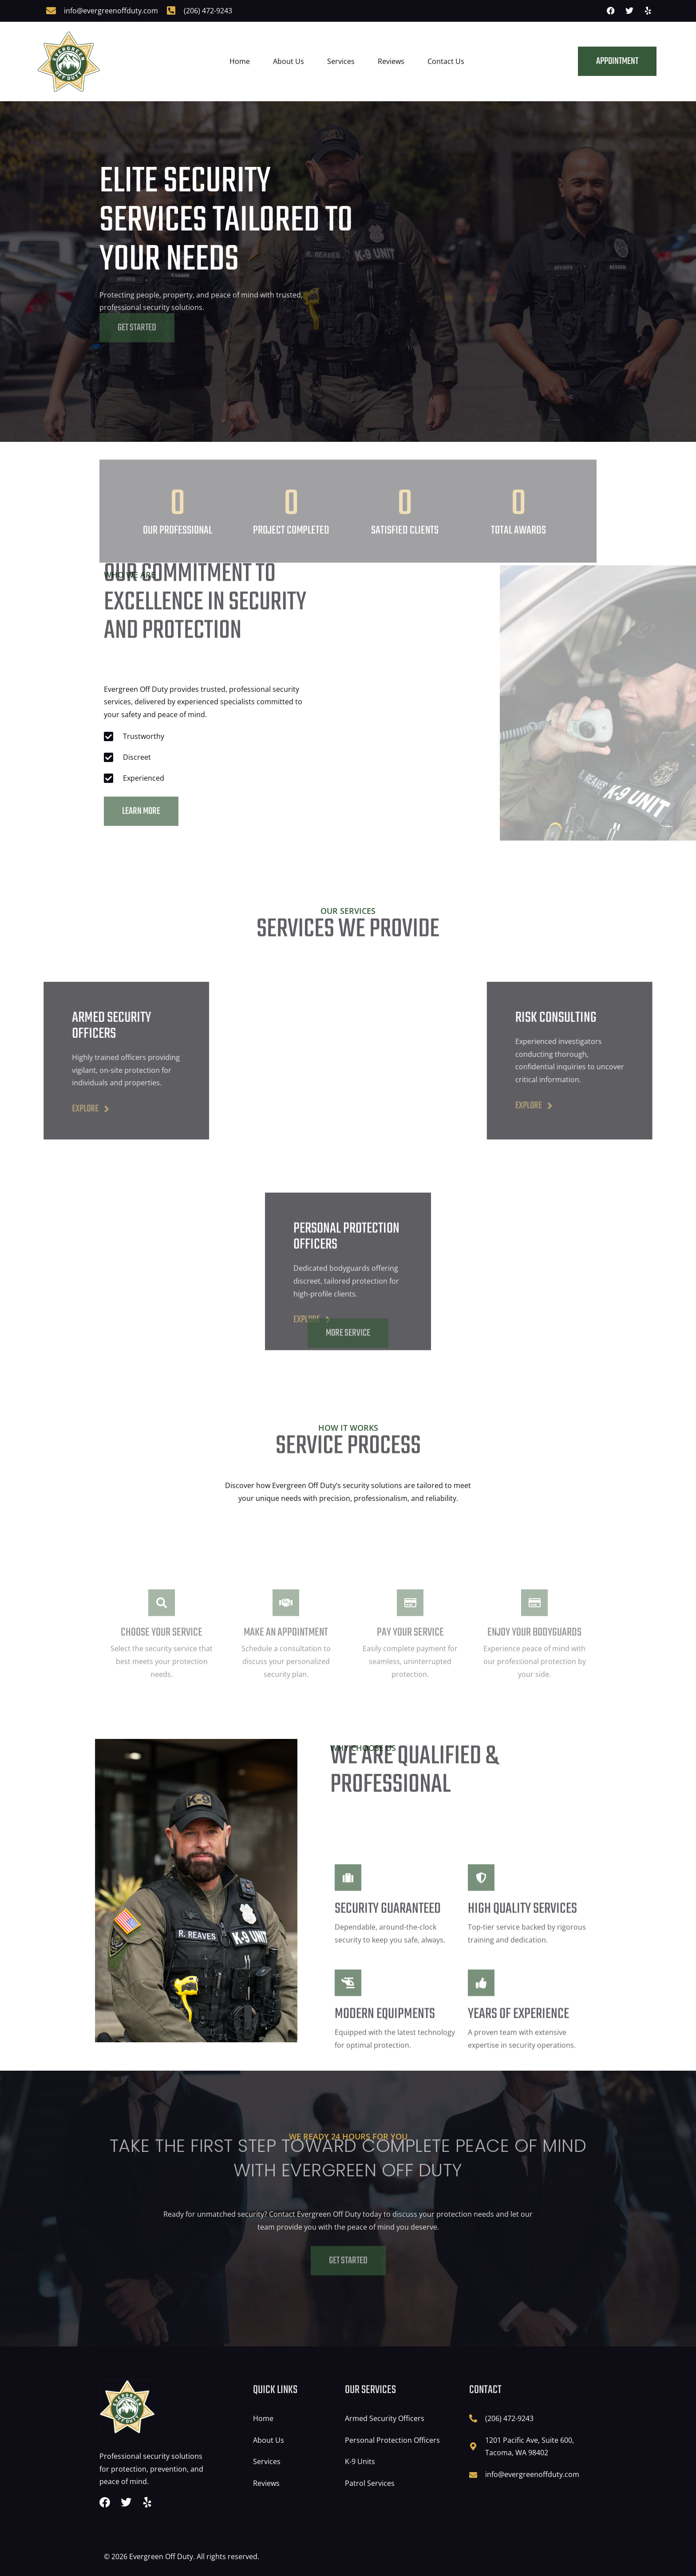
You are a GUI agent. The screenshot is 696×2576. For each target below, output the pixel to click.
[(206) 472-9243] (171, 11)
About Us (288, 61)
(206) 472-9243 (208, 11)
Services (341, 61)
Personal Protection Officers (392, 2440)
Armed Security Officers (384, 2418)
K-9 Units (360, 2461)
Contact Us (445, 61)
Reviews (391, 61)
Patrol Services (370, 2483)
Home (239, 61)
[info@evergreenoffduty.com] (51, 11)
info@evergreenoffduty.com (111, 11)
